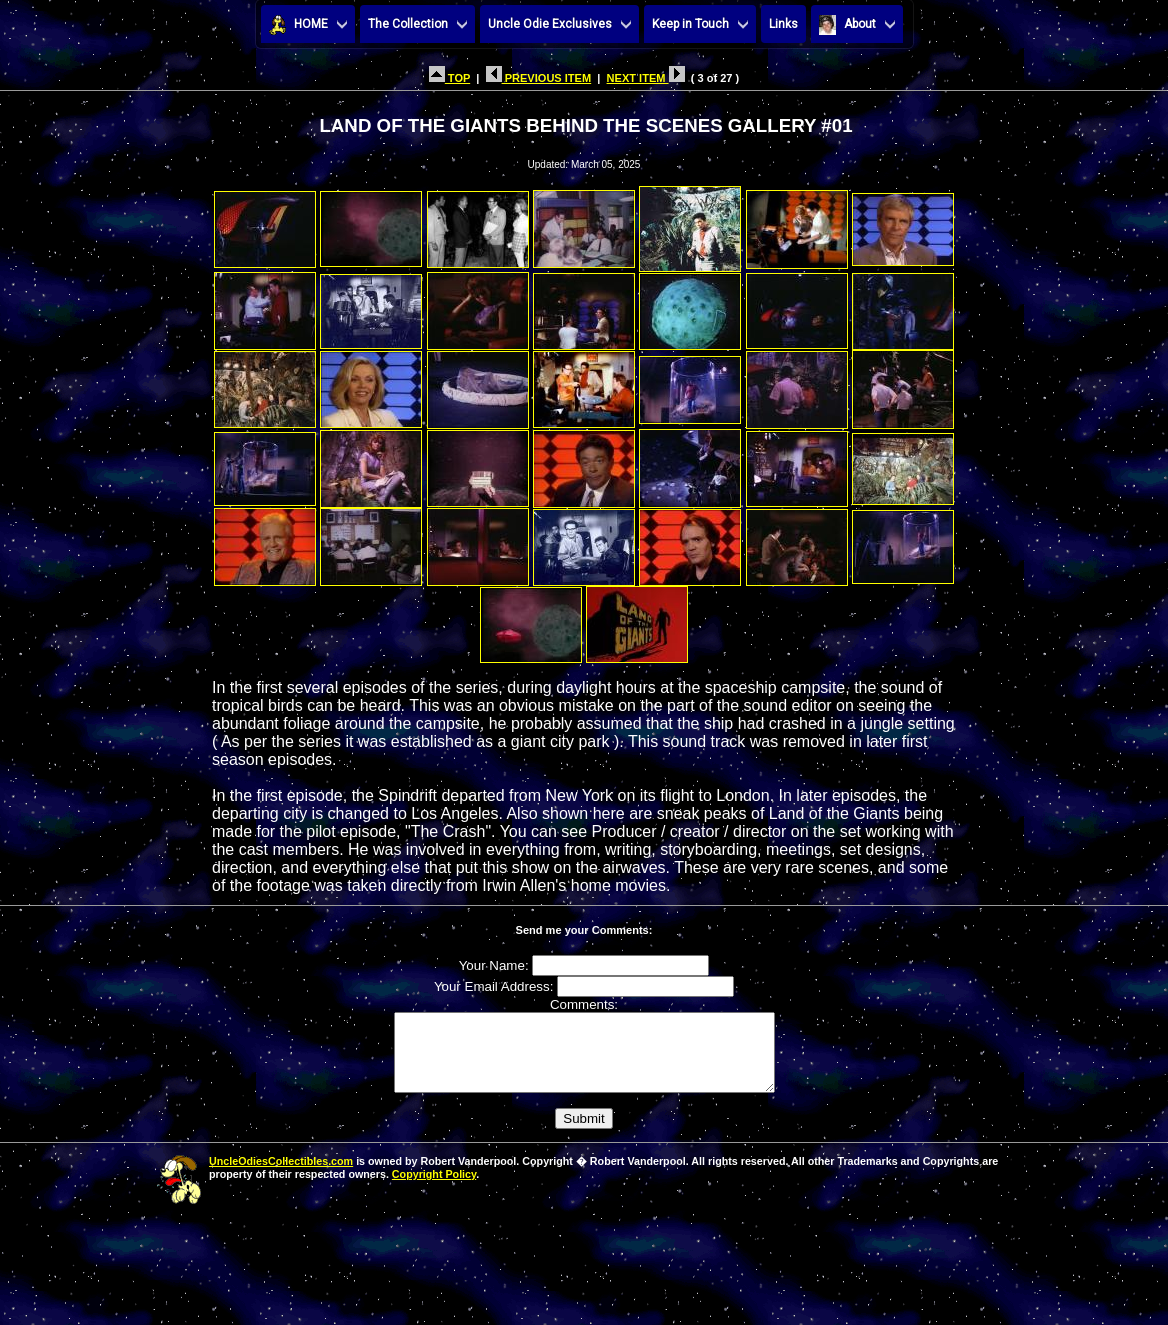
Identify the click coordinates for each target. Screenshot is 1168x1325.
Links (783, 24)
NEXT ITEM (646, 78)
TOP (449, 78)
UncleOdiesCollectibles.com (281, 1176)
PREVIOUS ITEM (539, 78)
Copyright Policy (434, 1189)
